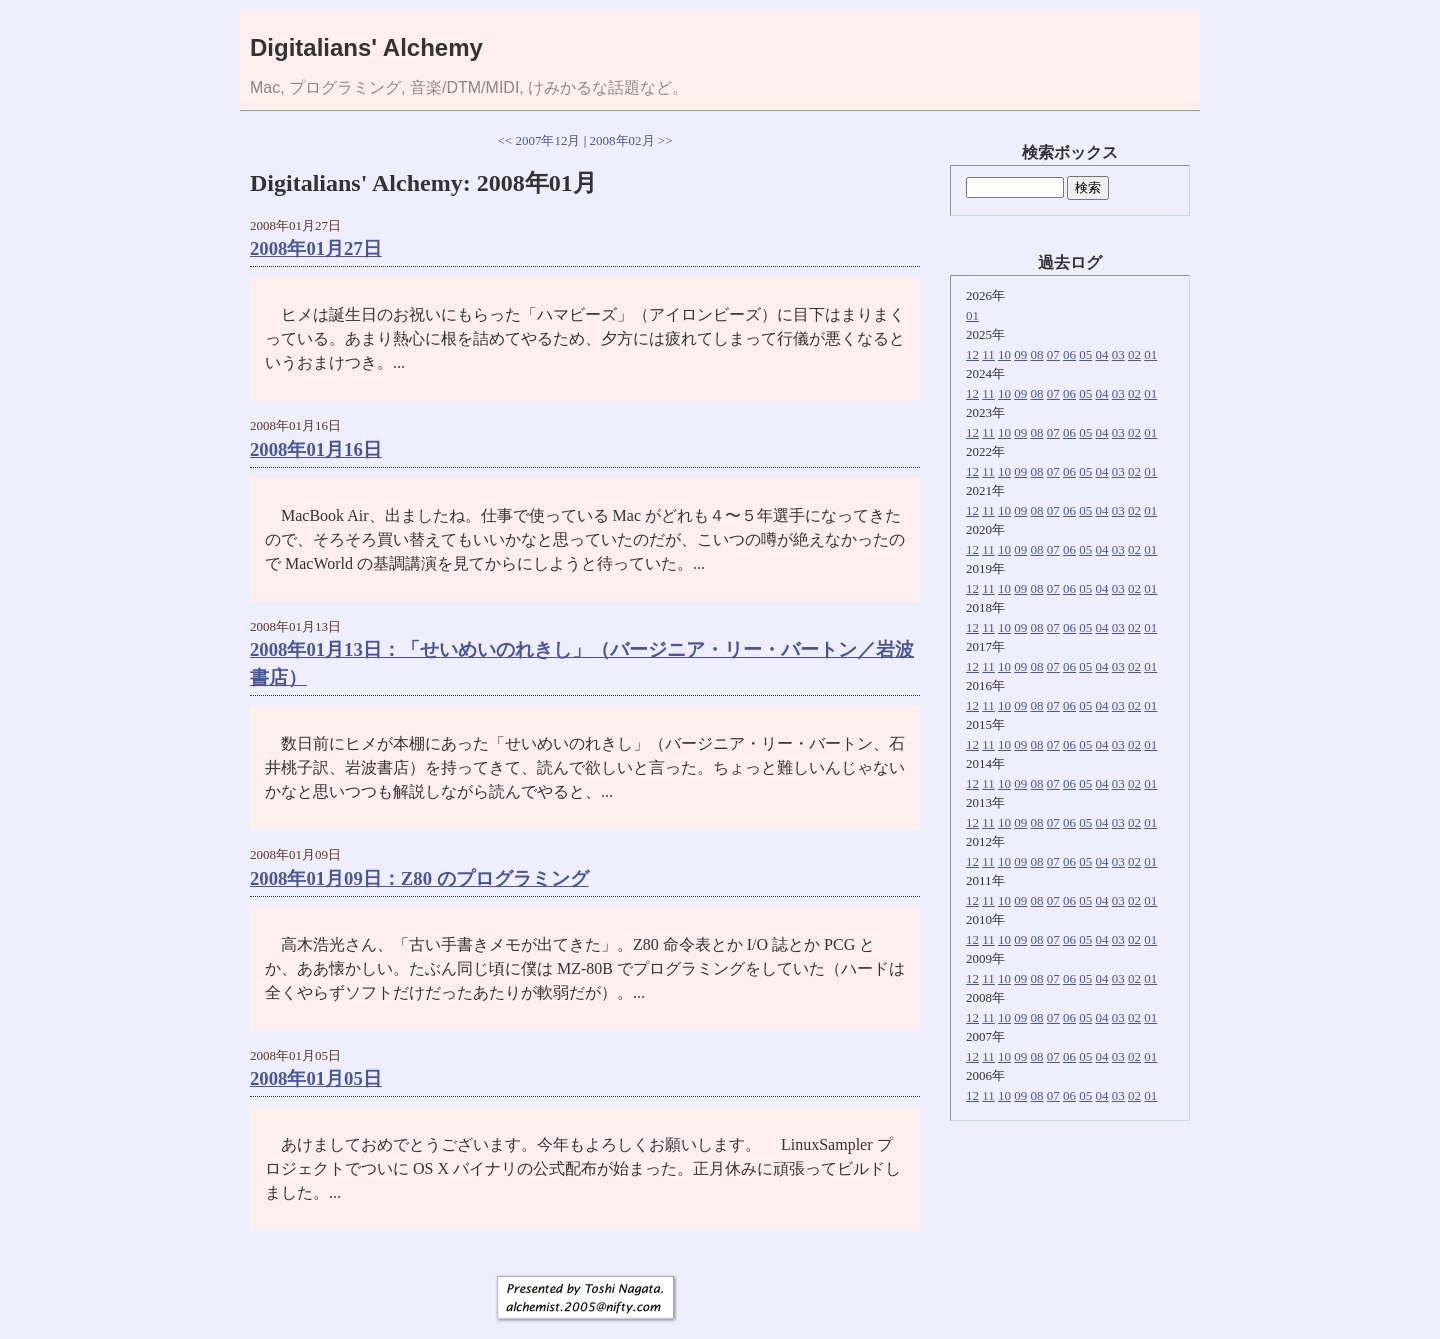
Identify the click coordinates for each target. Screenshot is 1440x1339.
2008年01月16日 (316, 449)
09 (1020, 354)
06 (1069, 354)
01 (972, 315)
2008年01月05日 (316, 1078)
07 (1053, 354)
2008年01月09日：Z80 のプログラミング (419, 878)
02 (1134, 354)
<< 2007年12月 (539, 140)
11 (988, 354)
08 (1037, 354)
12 (972, 354)
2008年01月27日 (316, 248)
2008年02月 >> (631, 140)
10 (1004, 354)
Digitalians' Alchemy (366, 47)
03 (1118, 354)
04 (1102, 354)
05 (1085, 354)
